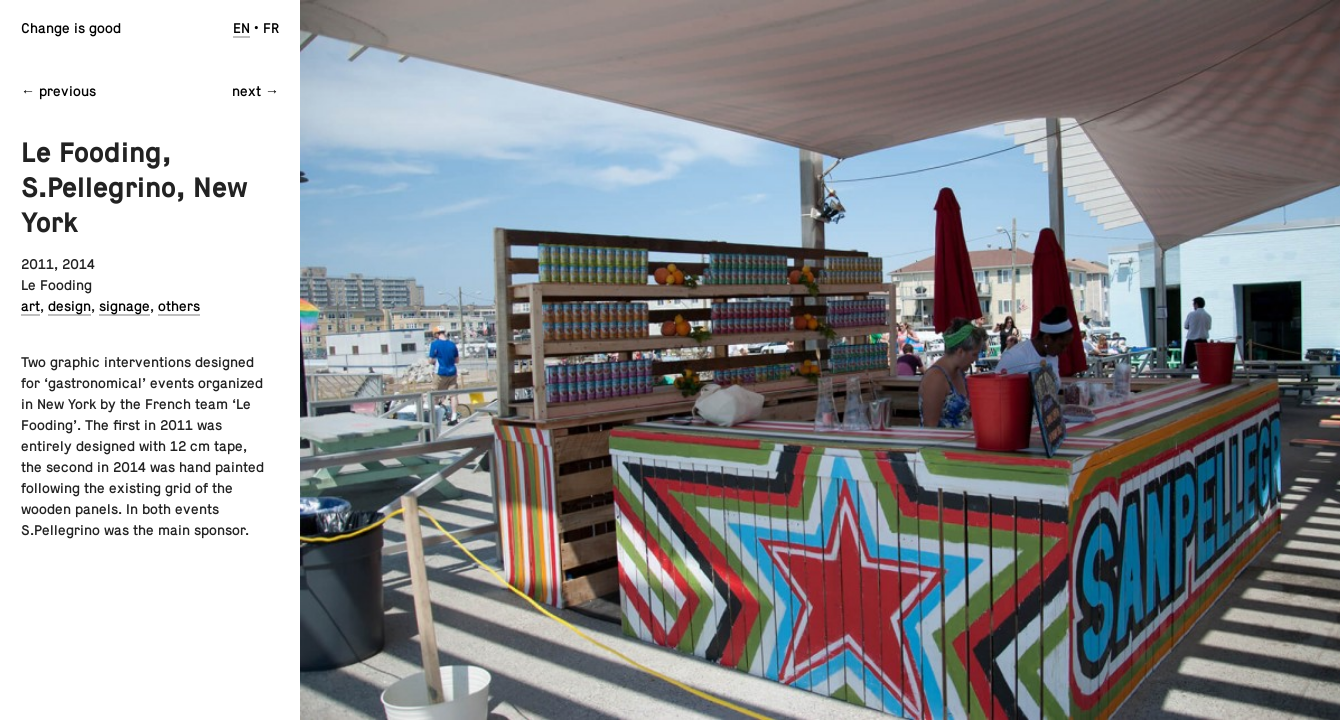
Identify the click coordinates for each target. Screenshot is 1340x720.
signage (124, 306)
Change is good (71, 28)
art (30, 306)
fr (271, 28)
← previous (58, 91)
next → (255, 91)
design (69, 306)
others (179, 306)
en (241, 28)
